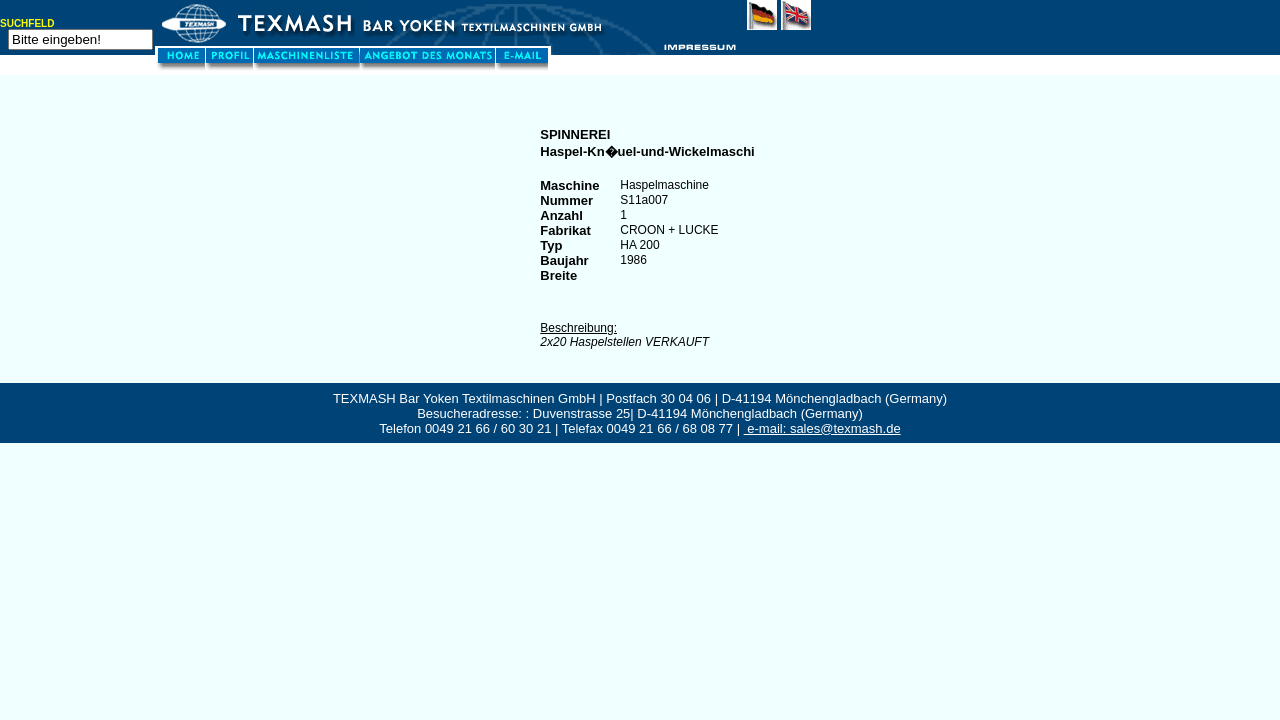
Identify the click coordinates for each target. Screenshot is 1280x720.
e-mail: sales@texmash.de (822, 428)
